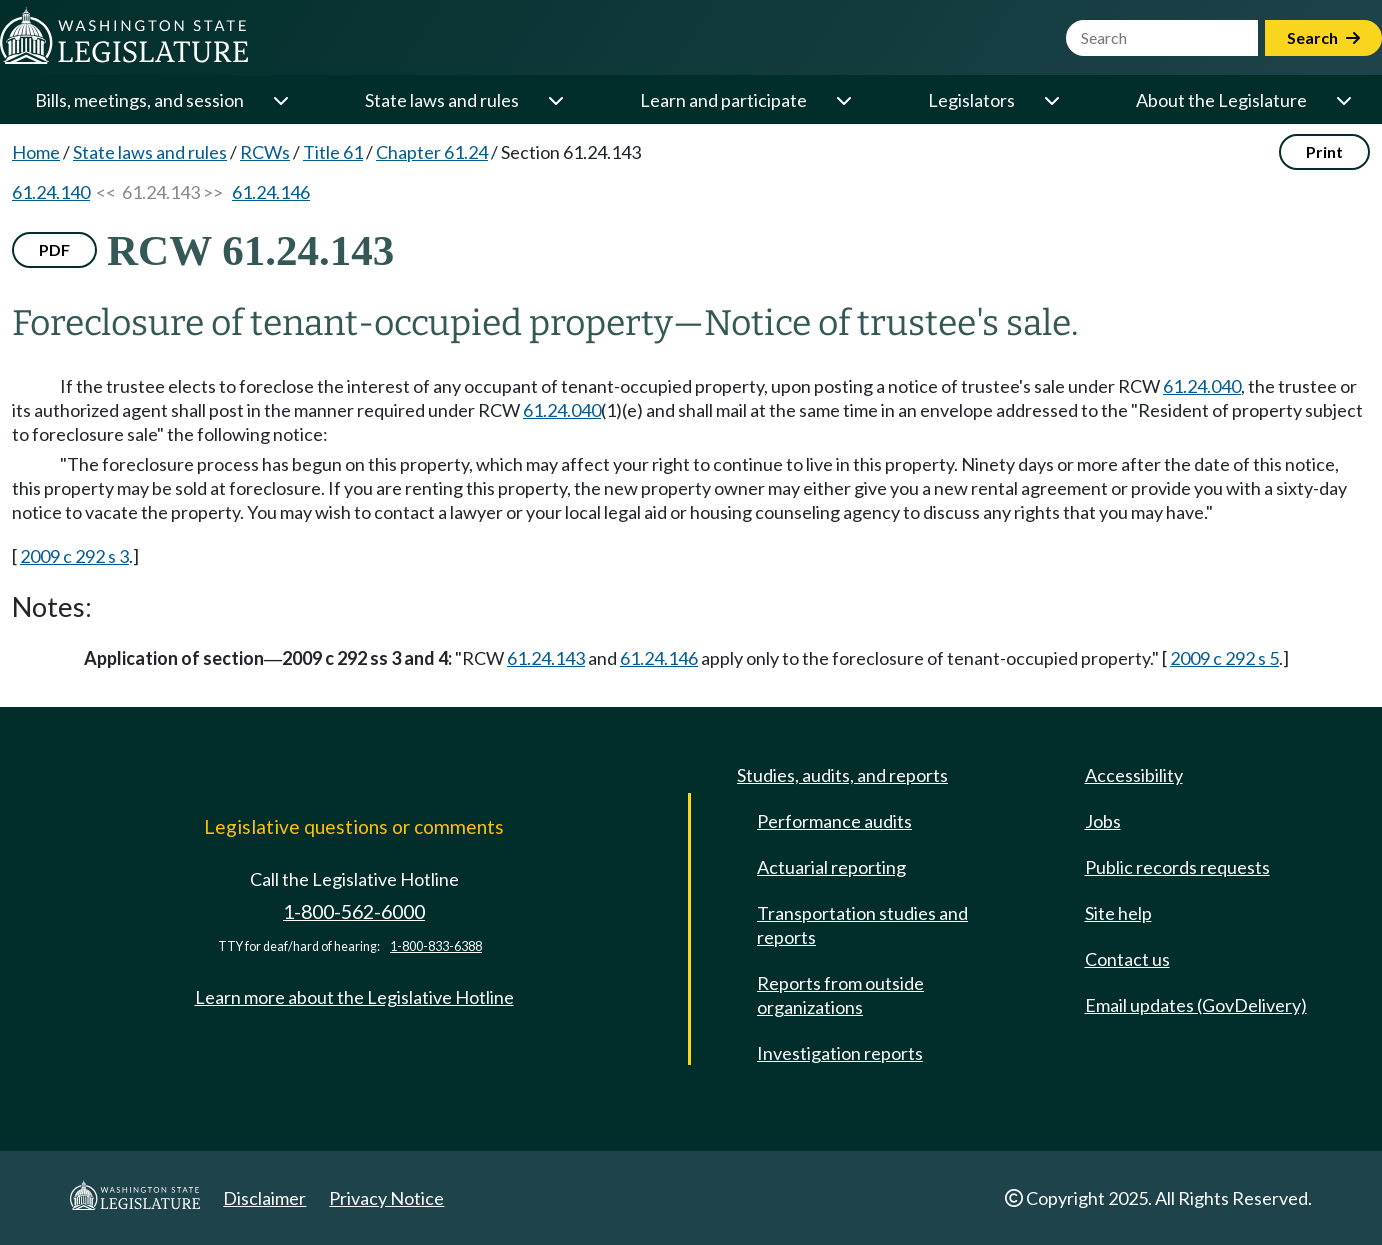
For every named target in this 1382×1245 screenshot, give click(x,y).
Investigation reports (840, 1053)
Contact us (1127, 959)
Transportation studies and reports (862, 925)
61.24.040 (1202, 386)
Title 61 (333, 152)
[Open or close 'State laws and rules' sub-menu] (555, 100)
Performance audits (834, 821)
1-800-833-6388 (436, 946)
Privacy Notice (386, 1198)
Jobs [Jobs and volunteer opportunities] (1103, 821)
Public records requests (1177, 867)
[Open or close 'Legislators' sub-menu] (1051, 100)
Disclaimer (264, 1198)
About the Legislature (1221, 100)
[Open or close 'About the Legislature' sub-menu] (1343, 100)
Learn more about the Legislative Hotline (354, 997)
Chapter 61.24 (432, 152)
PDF (54, 249)
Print (1324, 151)
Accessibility (1134, 775)
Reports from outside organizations (840, 995)
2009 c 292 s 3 (74, 556)
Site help (1118, 913)
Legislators (971, 100)
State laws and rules (442, 100)
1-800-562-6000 (354, 911)
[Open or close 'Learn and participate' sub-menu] (843, 100)
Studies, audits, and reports (842, 775)
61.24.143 (546, 658)
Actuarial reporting (831, 867)
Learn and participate (723, 100)
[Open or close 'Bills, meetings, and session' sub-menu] (280, 100)
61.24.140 (51, 192)
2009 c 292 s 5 (1224, 658)
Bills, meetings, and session (139, 100)
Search (1323, 37)
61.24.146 (271, 192)
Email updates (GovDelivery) (1196, 1005)
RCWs (265, 152)
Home (36, 152)
